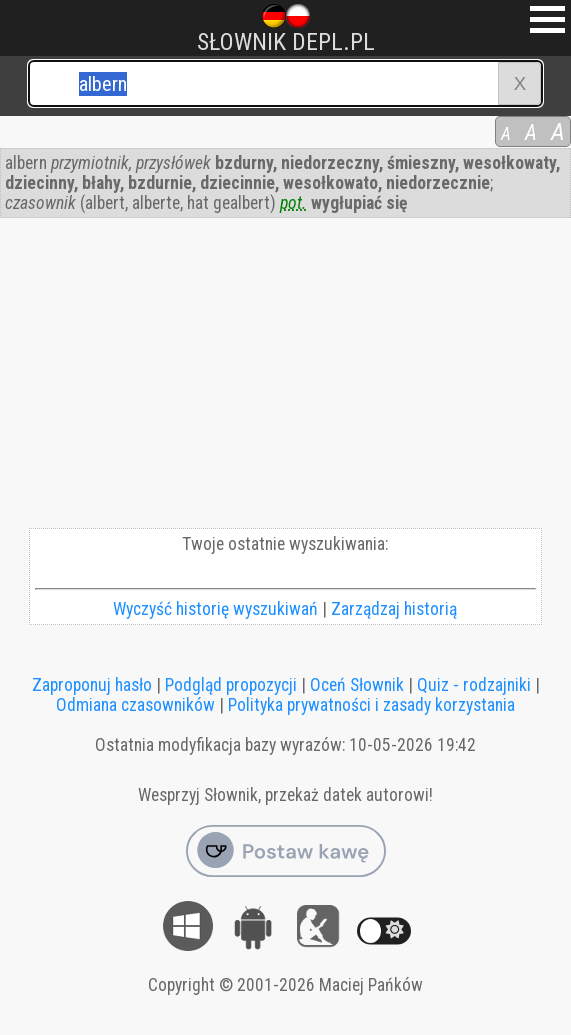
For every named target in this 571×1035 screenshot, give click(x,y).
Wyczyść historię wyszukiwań (215, 609)
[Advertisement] (285, 378)
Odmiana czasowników (135, 705)
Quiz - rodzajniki (474, 685)
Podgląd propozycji (231, 685)
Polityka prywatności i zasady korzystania (371, 705)
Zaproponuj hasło (92, 685)
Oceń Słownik (357, 685)
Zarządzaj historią (394, 609)
